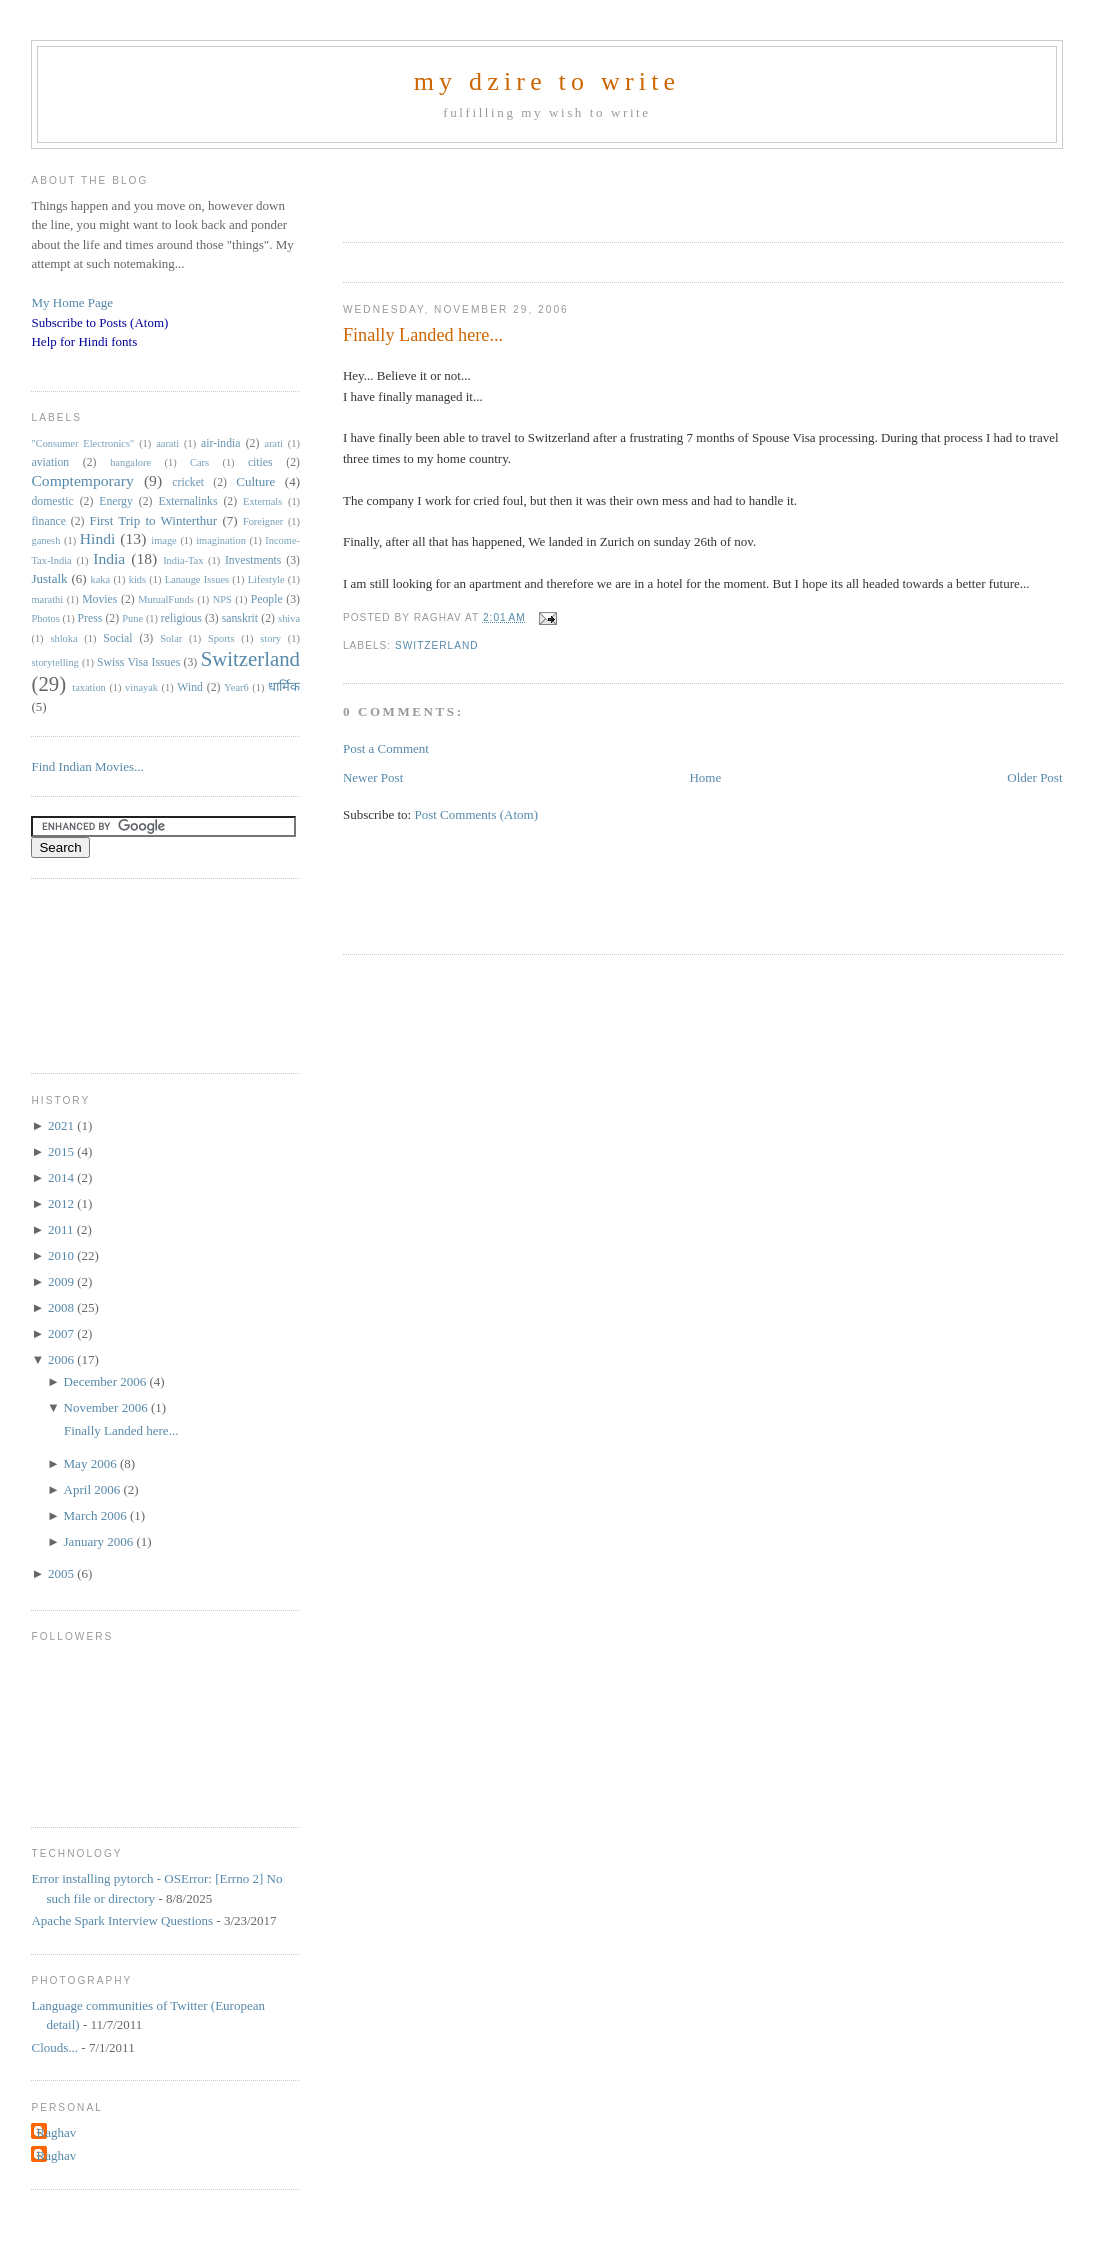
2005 (62, 1573)
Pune (132, 618)
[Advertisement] (577, 189)
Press (90, 618)
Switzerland (437, 645)
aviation (50, 462)
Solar (171, 638)
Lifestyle (266, 579)
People (267, 599)
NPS (222, 599)
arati (274, 443)
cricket (188, 482)
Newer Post (373, 777)
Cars (199, 462)
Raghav (56, 2132)
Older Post (1034, 777)
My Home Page (72, 302)
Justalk (49, 578)
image (163, 540)
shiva (289, 618)
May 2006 (92, 1463)
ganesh (45, 540)
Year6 (236, 687)
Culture (255, 481)
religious (181, 618)
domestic (52, 501)
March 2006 (97, 1515)
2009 (62, 1281)
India (109, 558)
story (270, 638)
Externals (262, 501)
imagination (221, 540)
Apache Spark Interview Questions (122, 1920)
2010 (62, 1255)
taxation (88, 687)
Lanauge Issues (197, 579)
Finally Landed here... (423, 335)
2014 (62, 1177)
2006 (62, 1359)
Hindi (98, 538)
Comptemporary (82, 480)
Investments (253, 560)
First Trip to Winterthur (153, 520)
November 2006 (107, 1407)
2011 (62, 1229)
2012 (62, 1203)
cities (260, 462)
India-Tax (183, 560)
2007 (62, 1333)
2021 (62, 1125)
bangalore (130, 462)
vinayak (141, 687)
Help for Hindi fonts (84, 341)
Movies (99, 599)
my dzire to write (547, 81)
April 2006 (94, 1489)
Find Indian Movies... (87, 766)
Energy (116, 501)
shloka (63, 638)
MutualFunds (165, 599)
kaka (101, 579)
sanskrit (240, 618)
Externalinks (187, 501)
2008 (62, 1307)
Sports (221, 638)
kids (137, 579)
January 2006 (100, 1541)
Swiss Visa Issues (138, 662)
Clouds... (54, 2047)
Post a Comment (386, 748)
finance (48, 521)
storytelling (54, 662)
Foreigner (263, 521)
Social (117, 638)
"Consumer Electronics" (82, 443)
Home (705, 777)
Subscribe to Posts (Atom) (99, 322)
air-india (220, 443)
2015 (62, 1151)
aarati (167, 443)
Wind (190, 687)
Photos (45, 618)
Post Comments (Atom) (476, 814)
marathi (47, 599)
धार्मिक (284, 686)
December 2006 (107, 1381)
